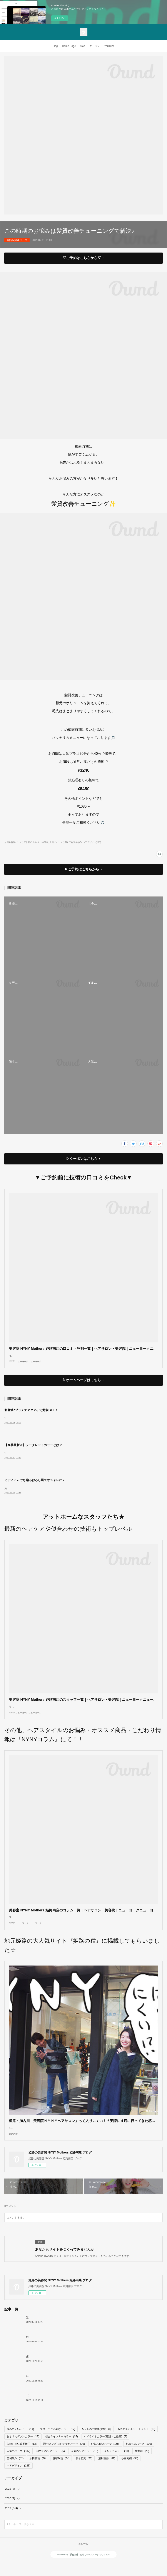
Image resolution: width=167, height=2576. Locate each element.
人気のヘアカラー (84, 2464)
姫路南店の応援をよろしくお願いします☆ (51, 2350)
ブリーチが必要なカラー (57, 2443)
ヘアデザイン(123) (92, 842)
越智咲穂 (61, 2472)
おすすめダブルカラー (23, 2450)
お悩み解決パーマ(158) (15, 842)
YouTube (109, 46)
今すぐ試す (59, 18)
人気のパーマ (18, 2464)
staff (82, 46)
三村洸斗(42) (75, 842)
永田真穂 (38, 2472)
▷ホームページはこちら (82, 1384)
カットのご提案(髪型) (96, 2443)
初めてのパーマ (139, 2457)
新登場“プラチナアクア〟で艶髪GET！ (31, 1414)
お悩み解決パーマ (17, 240)
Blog (55, 46)
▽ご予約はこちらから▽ (82, 258)
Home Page (69, 46)
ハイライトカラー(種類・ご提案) (105, 2450)
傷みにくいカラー (20, 2443)
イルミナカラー (116, 2464)
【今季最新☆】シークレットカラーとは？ (33, 1450)
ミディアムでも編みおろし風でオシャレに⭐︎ (34, 1485)
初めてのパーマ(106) (38, 842)
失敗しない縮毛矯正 (22, 2457)
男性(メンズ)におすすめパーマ (64, 2457)
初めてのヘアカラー (50, 2464)
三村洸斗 (15, 2472)
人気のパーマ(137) (59, 842)
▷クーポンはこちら (81, 1159)
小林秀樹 (129, 2472)
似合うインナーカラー (61, 2450)
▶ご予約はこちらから (81, 869)
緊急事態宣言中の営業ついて (43, 2331)
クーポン (94, 46)
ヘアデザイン (18, 2479)
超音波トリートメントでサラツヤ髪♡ (48, 2370)
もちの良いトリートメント (136, 2443)
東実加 (142, 2464)
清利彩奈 (106, 2472)
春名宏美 (83, 2472)
